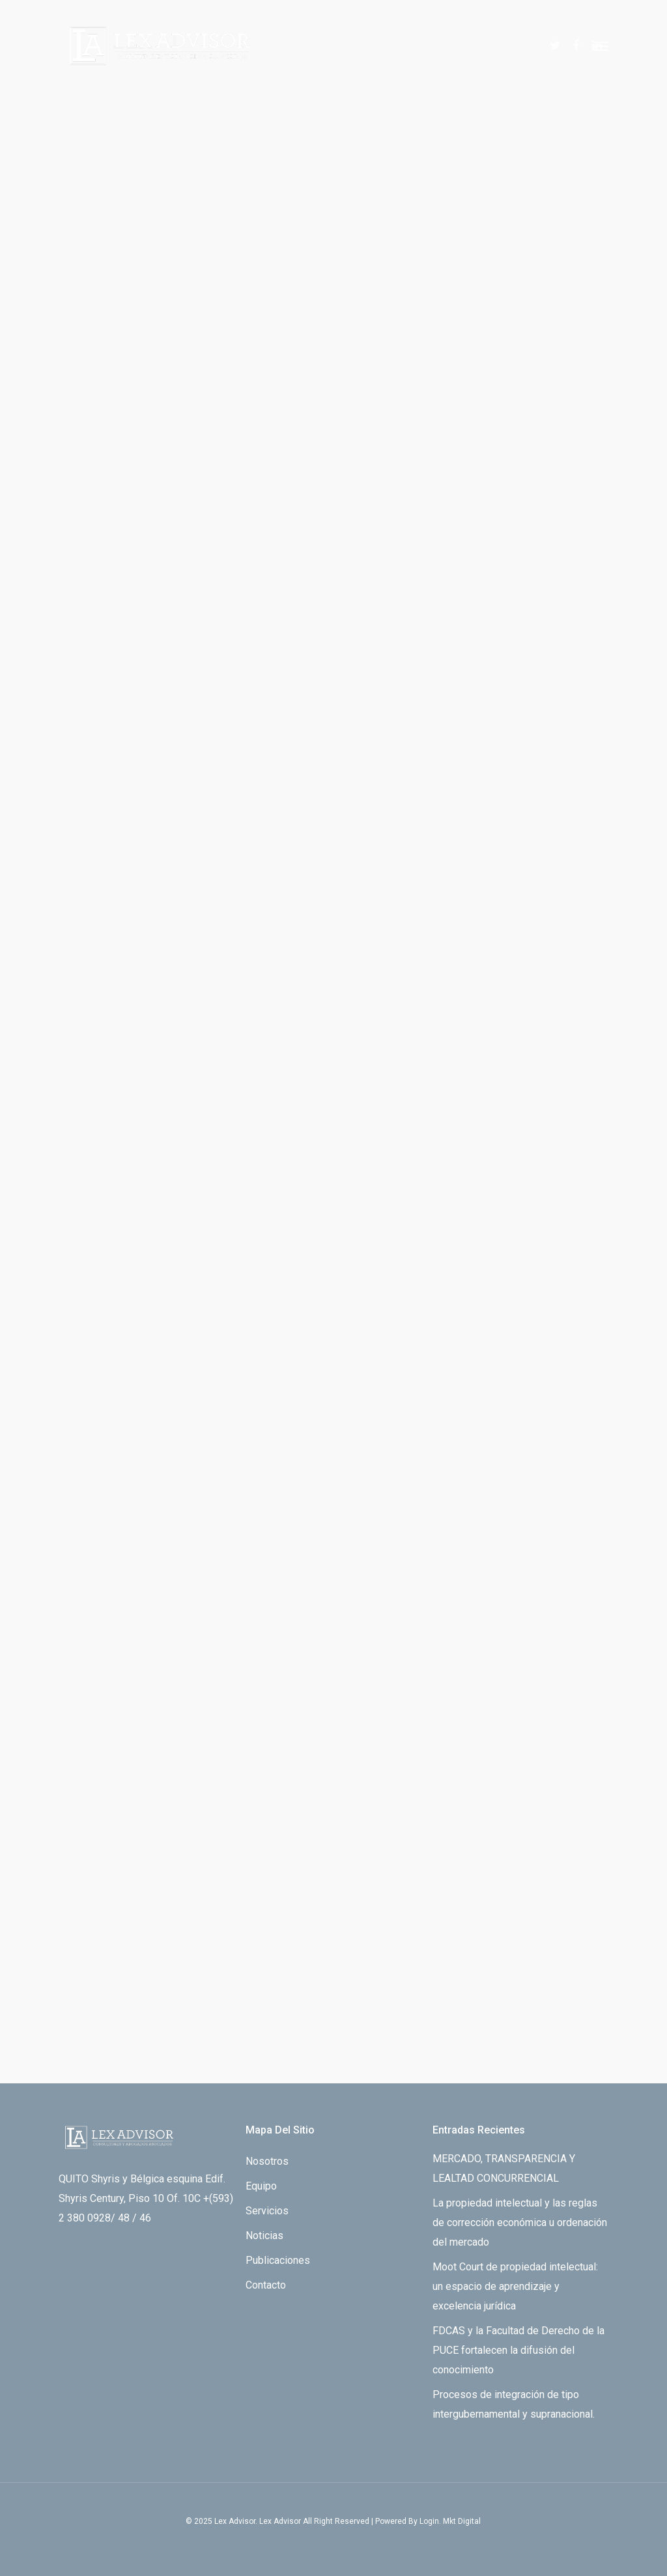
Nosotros (267, 2161)
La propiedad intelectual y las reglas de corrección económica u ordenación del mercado (520, 2222)
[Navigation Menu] (601, 45)
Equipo (261, 2186)
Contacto (266, 2285)
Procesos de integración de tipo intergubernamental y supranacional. (514, 2404)
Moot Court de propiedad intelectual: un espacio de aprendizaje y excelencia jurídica (515, 2286)
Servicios (267, 2211)
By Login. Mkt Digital (444, 2521)
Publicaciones (278, 2260)
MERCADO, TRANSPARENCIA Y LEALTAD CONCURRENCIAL (504, 2168)
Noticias (264, 2235)
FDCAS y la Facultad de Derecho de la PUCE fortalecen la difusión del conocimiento (518, 2350)
